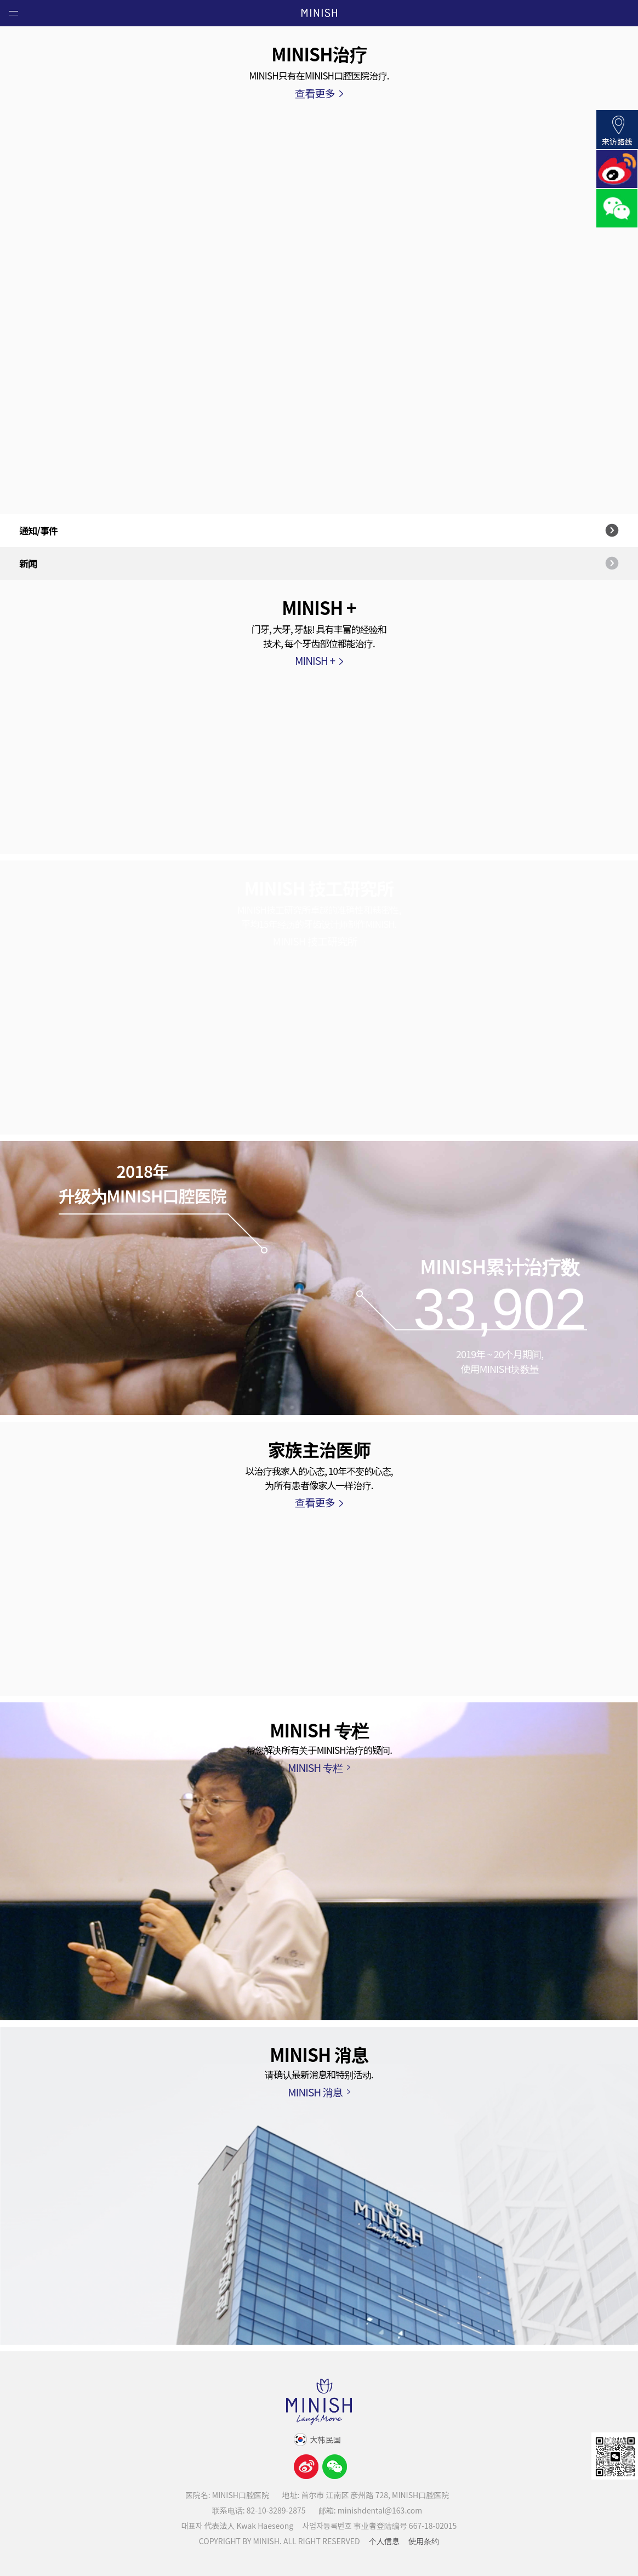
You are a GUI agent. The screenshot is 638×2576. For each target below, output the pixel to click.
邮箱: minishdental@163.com (370, 2510)
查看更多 (314, 93)
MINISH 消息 (315, 2091)
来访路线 (617, 129)
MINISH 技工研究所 (315, 940)
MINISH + (315, 660)
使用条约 (423, 2540)
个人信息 (384, 2540)
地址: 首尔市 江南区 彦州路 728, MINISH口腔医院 (365, 2494)
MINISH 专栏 (315, 1767)
